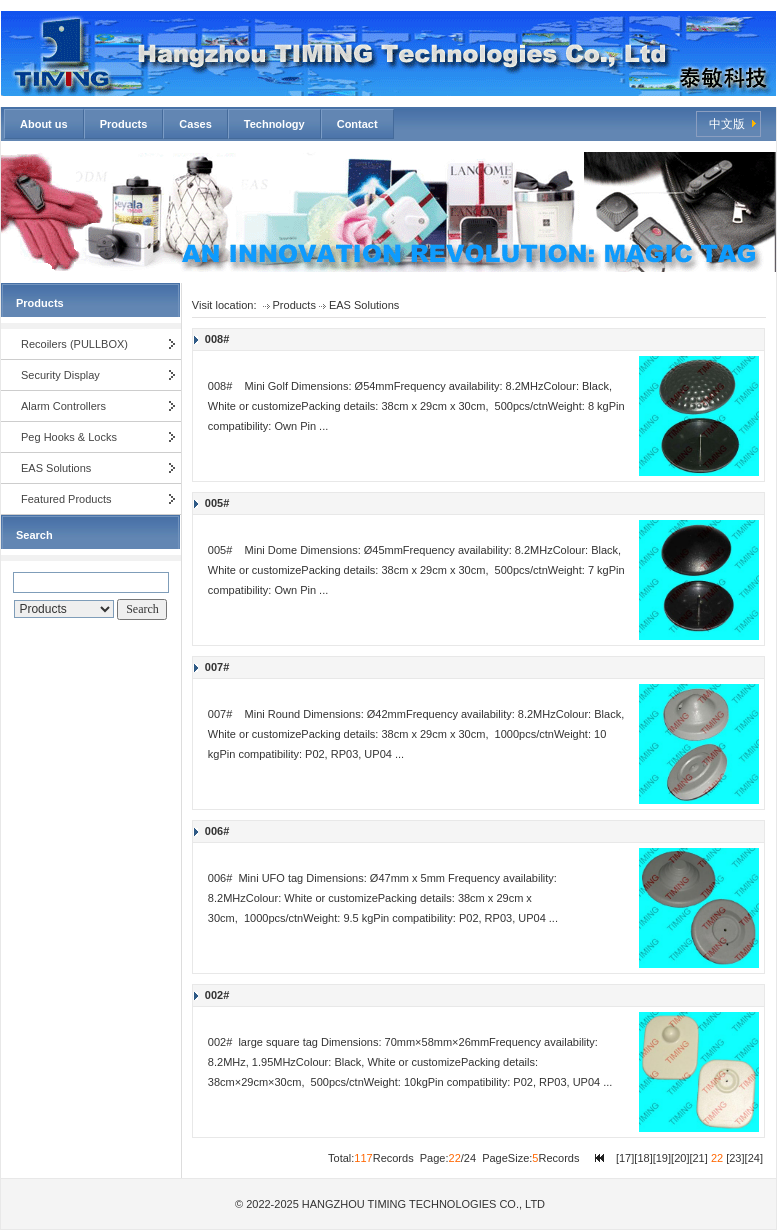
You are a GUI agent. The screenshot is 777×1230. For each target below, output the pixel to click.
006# (217, 831)
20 (680, 1158)
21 (699, 1158)
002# (217, 995)
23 (735, 1158)
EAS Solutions (56, 468)
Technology (274, 124)
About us (44, 124)
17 (625, 1158)
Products (124, 124)
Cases (195, 124)
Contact (357, 124)
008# (217, 339)
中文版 (727, 124)
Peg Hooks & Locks (69, 437)
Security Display (60, 375)
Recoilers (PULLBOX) (74, 344)
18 (643, 1158)
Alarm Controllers (63, 406)
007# (217, 667)
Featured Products (66, 499)
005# (217, 503)
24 (754, 1158)
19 (662, 1158)
